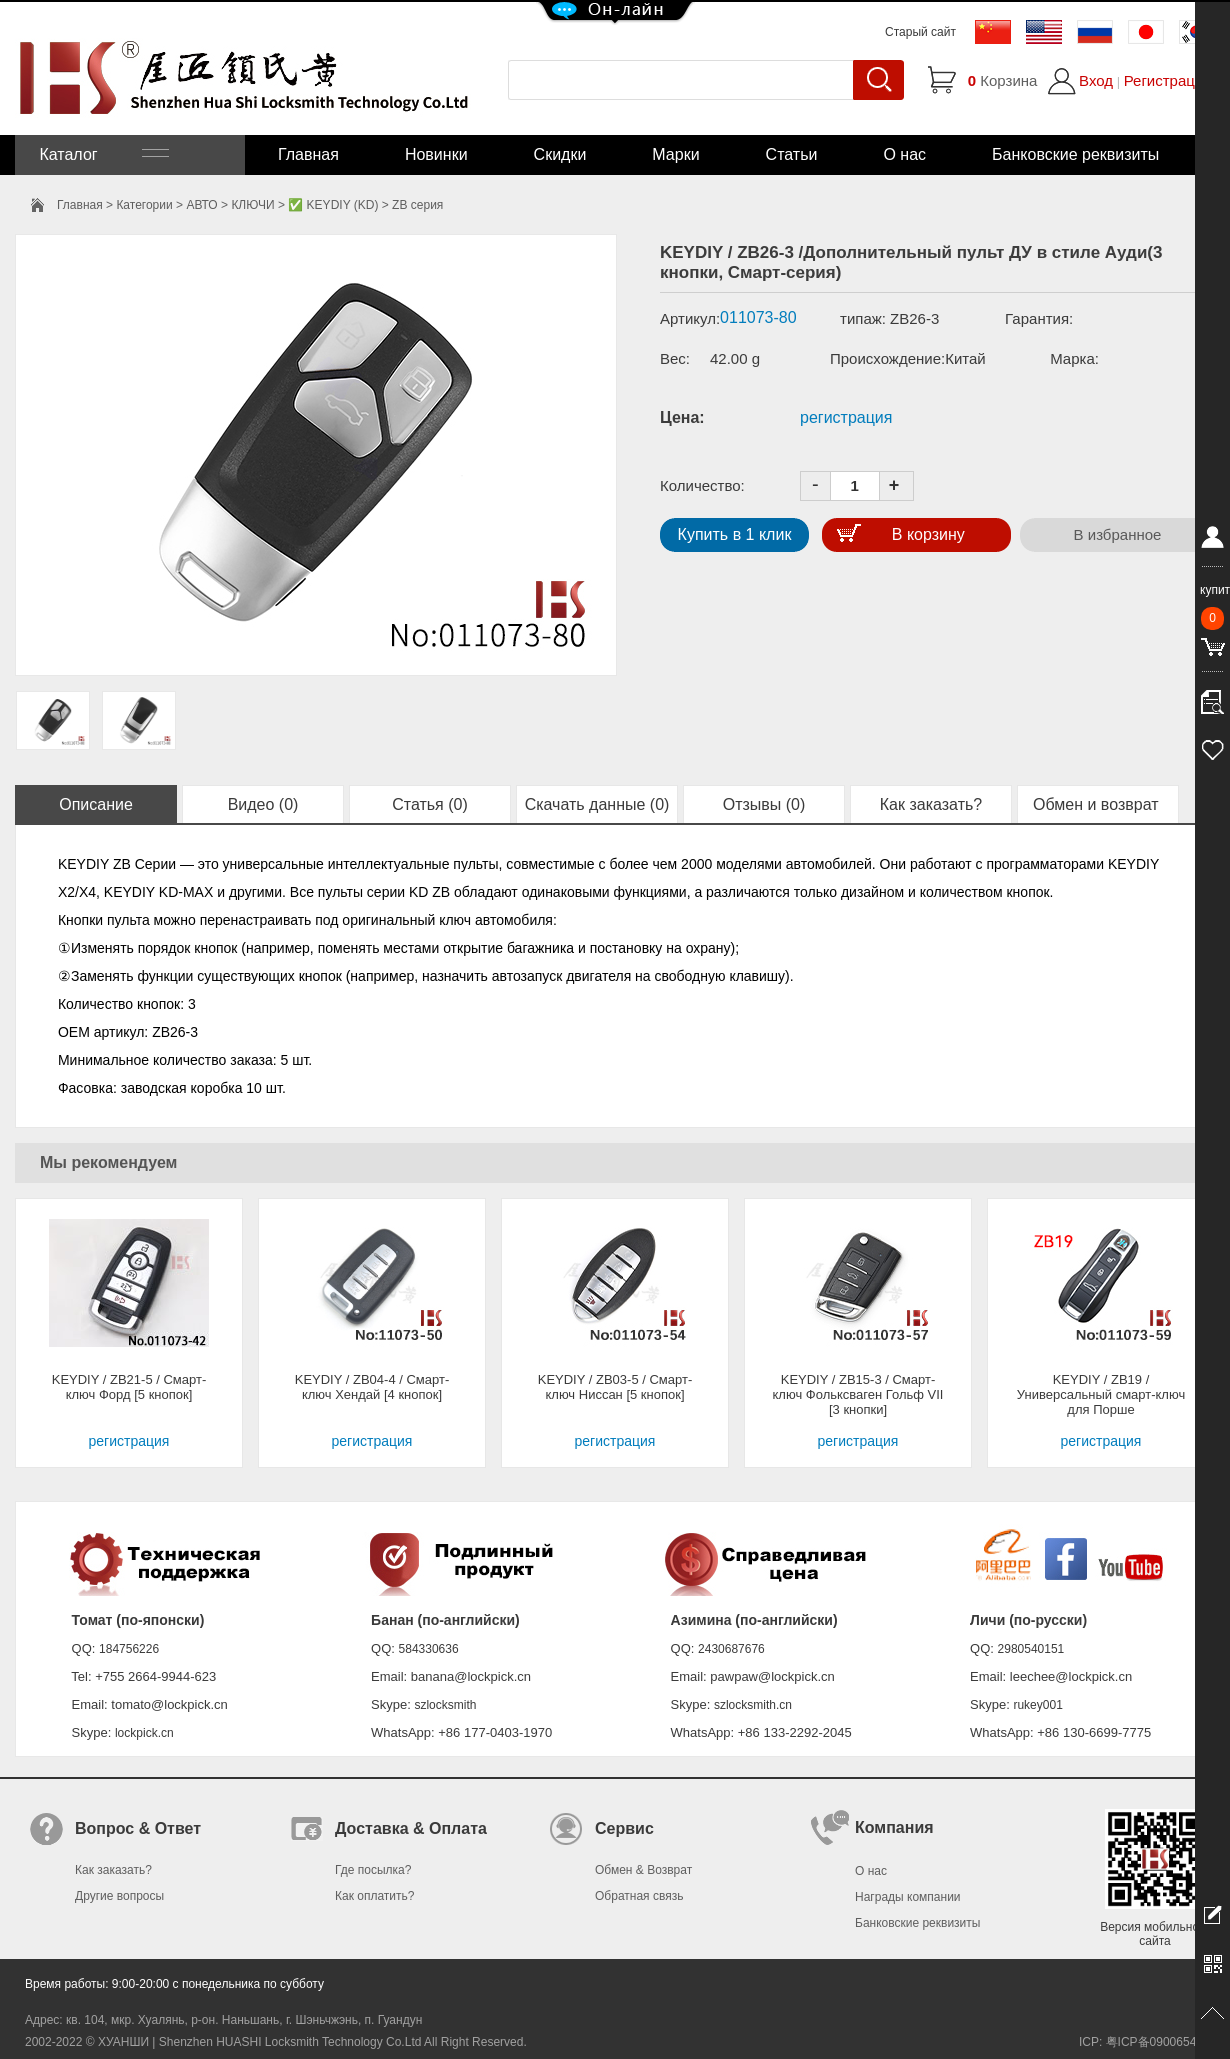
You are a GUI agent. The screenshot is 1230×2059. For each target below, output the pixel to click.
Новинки (436, 154)
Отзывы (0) (764, 804)
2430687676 (731, 1649)
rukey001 (1037, 1705)
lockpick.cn (144, 1733)
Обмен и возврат (1098, 804)
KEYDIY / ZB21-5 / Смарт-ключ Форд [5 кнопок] (129, 1387)
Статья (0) (430, 804)
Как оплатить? (374, 1896)
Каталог (102, 154)
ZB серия (417, 205)
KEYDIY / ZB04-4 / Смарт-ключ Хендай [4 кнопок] (372, 1387)
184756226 (129, 1649)
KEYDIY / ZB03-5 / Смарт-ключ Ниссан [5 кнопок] (615, 1387)
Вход (1096, 80)
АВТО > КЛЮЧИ (230, 205)
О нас (904, 154)
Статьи (792, 154)
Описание (96, 804)
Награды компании (908, 1897)
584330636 (429, 1649)
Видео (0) (263, 804)
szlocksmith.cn (753, 1705)
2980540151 (1031, 1649)
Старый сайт (920, 32)
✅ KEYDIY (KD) (333, 205)
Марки (675, 154)
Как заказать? (931, 804)
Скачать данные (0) (597, 804)
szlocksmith (445, 1705)
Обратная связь (639, 1896)
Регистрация (1168, 80)
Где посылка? (373, 1870)
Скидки (560, 154)
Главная (308, 154)
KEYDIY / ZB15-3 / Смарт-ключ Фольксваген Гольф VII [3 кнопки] (858, 1394)
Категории (144, 205)
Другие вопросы (119, 1896)
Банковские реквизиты (1075, 154)
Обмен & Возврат (643, 1870)
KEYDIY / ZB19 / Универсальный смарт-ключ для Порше (1101, 1394)
